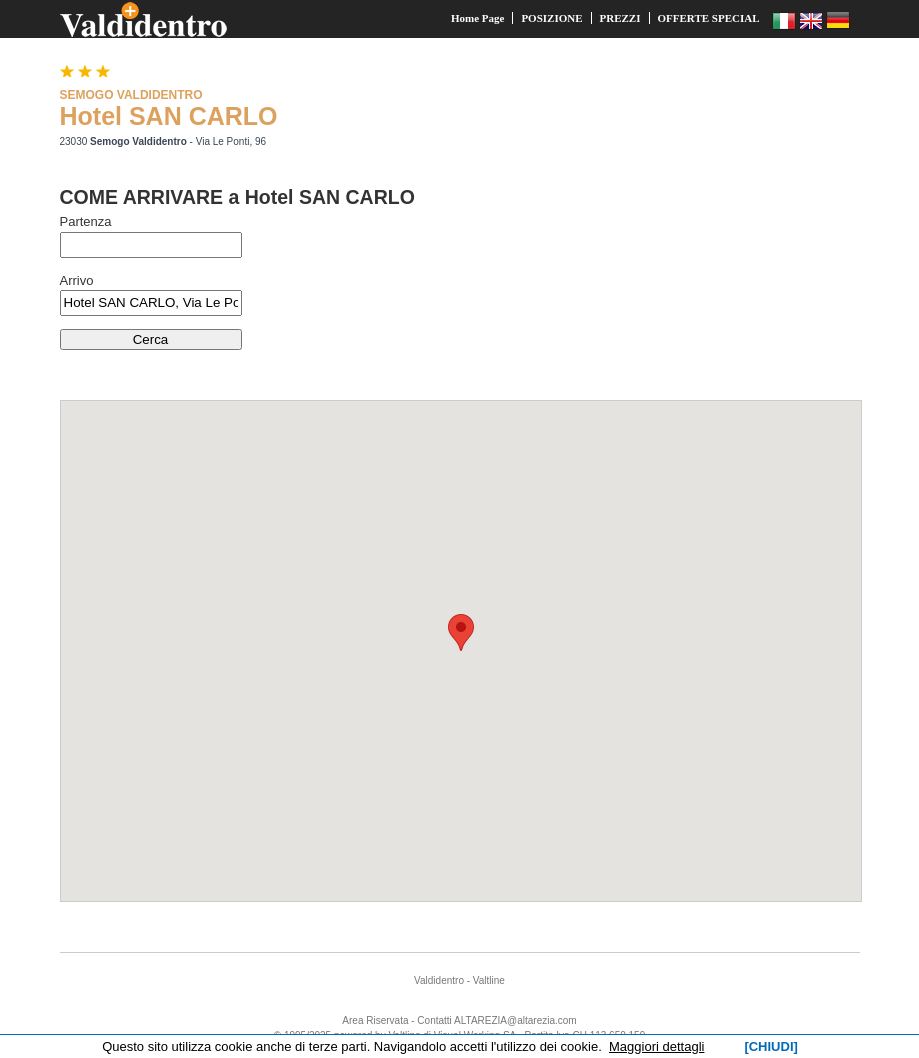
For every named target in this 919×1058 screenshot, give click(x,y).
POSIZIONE (551, 18)
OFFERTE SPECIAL (709, 18)
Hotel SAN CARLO (169, 116)
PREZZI (620, 18)
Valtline (489, 980)
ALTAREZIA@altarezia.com (515, 1020)
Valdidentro (439, 980)
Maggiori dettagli (656, 1046)
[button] (461, 632)
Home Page (477, 18)
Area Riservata (375, 1020)
